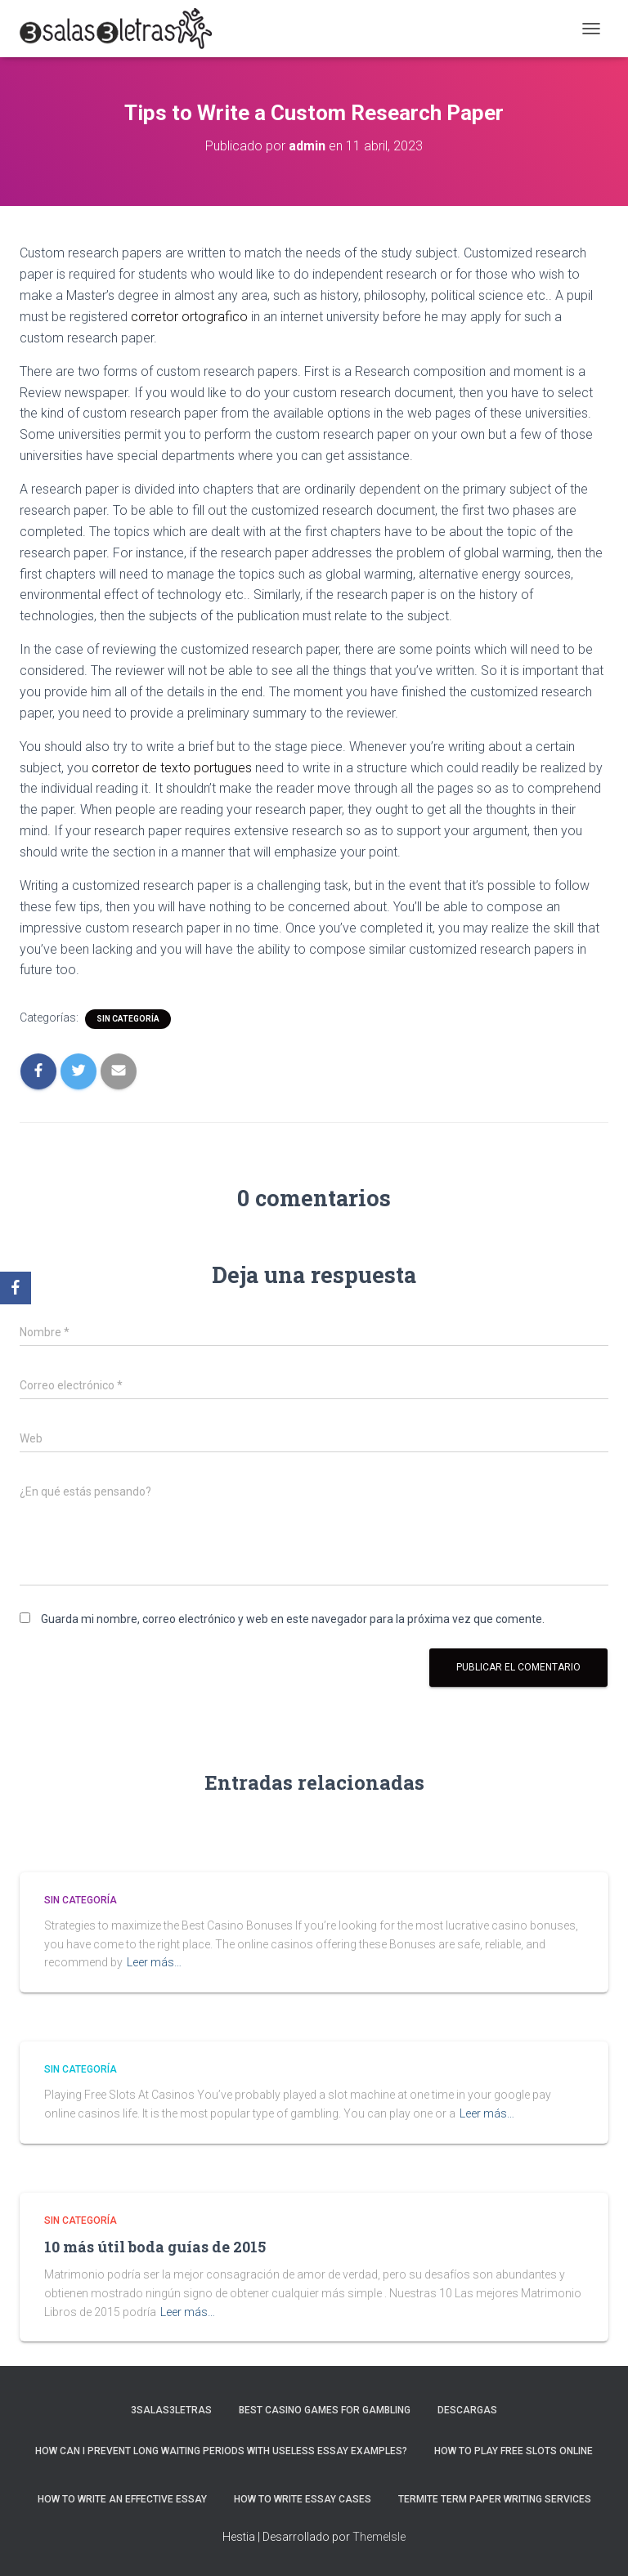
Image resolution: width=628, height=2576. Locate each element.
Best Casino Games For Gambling (324, 2410)
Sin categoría (127, 1018)
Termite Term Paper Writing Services (494, 2499)
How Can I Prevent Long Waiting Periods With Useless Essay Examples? (221, 2451)
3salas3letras (171, 2410)
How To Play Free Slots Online (513, 2451)
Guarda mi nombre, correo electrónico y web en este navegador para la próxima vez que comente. (293, 1619)
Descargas (467, 2410)
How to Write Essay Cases (302, 2499)
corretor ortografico (189, 316)
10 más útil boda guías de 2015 (155, 2246)
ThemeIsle (379, 2536)
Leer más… (154, 1962)
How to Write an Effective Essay (122, 2499)
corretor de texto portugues (172, 768)
